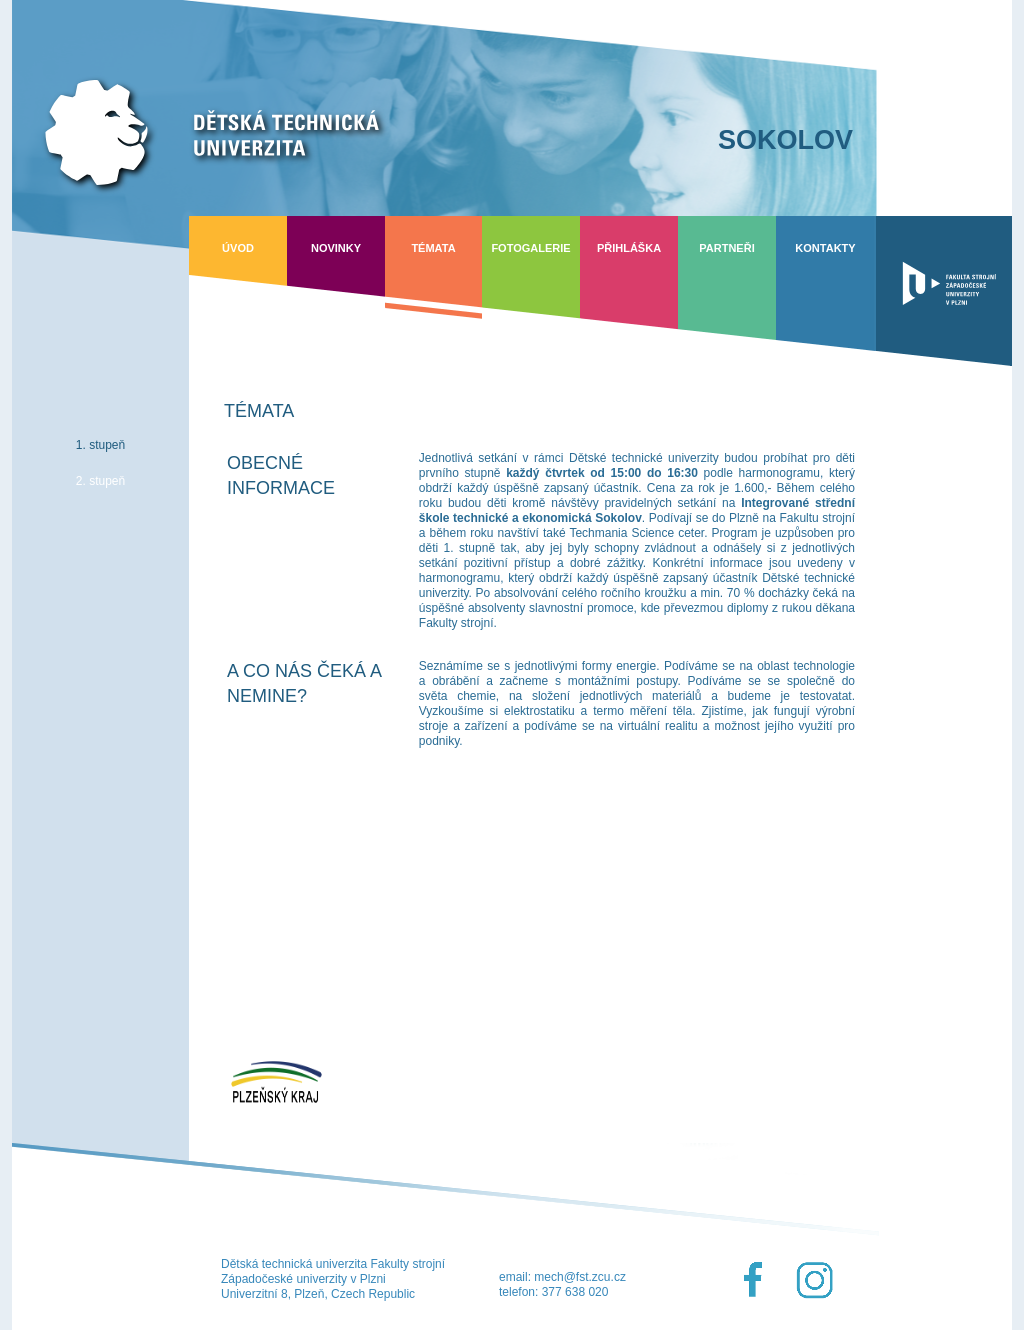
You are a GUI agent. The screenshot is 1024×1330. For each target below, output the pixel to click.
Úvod (238, 248)
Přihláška (629, 248)
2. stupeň (100, 481)
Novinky (336, 248)
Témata (433, 248)
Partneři (726, 248)
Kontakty (825, 248)
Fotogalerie (530, 248)
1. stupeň (100, 445)
